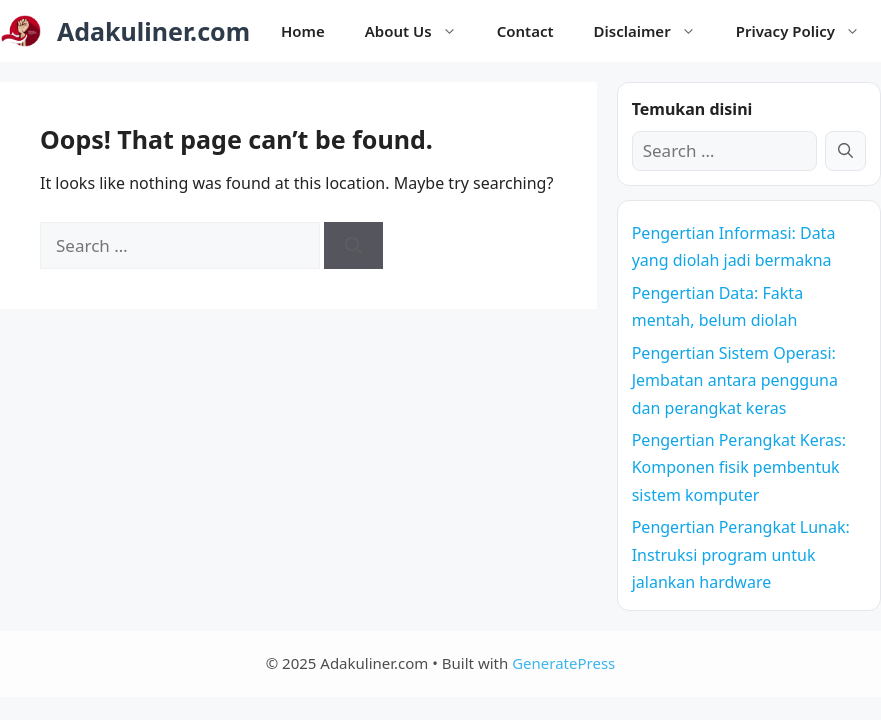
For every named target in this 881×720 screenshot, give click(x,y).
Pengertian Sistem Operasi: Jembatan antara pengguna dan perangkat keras (735, 380)
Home (303, 31)
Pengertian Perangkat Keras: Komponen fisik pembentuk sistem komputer (739, 467)
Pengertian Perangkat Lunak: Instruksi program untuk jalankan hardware (741, 554)
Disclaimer (655, 31)
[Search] (353, 246)
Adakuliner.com (153, 31)
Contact (525, 31)
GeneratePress (563, 663)
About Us (421, 31)
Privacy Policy (808, 31)
